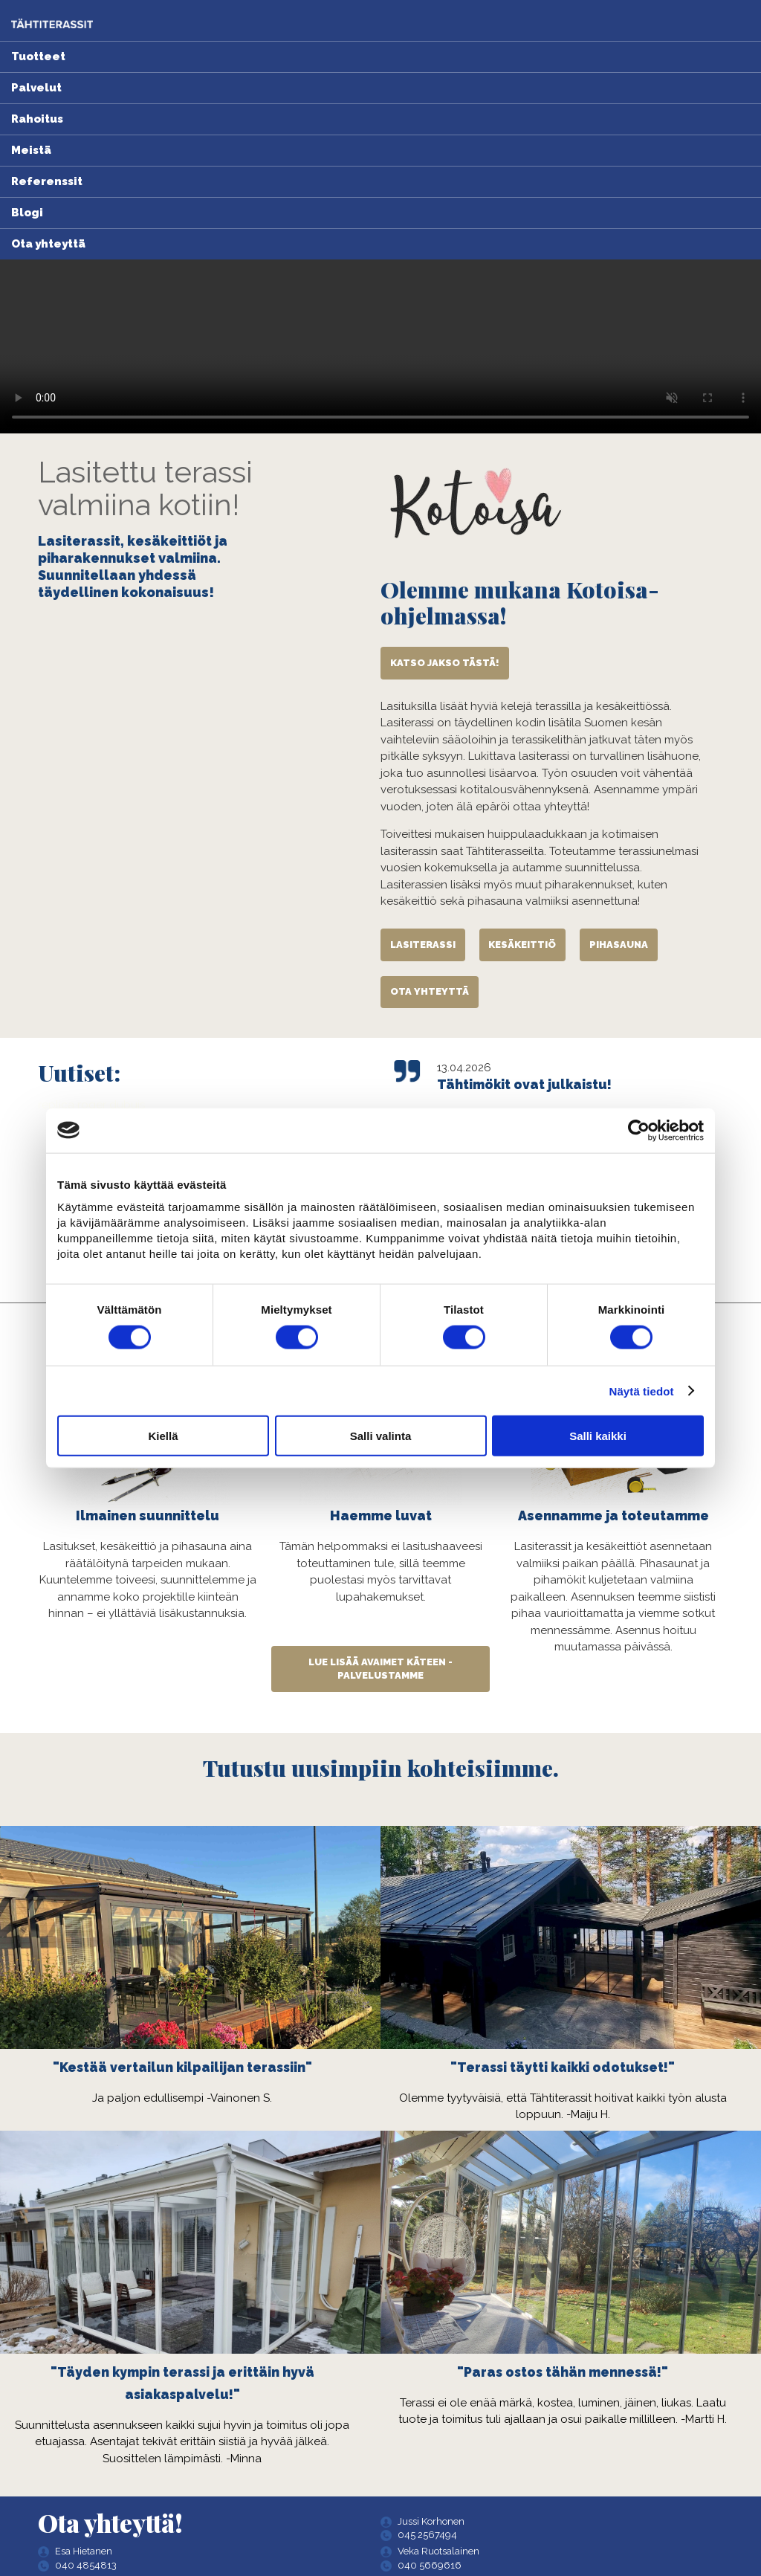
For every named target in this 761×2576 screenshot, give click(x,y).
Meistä (31, 150)
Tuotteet (38, 56)
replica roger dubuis (91, 1104)
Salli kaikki (597, 1436)
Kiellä (163, 1436)
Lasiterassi (423, 944)
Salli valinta (381, 1436)
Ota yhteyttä (48, 244)
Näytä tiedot (641, 1390)
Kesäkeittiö (522, 944)
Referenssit (46, 181)
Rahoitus (37, 119)
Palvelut (36, 87)
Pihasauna (618, 944)
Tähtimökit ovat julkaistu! (524, 1084)
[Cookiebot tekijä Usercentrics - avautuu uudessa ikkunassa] (639, 1130)
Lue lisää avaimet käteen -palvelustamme (380, 1668)
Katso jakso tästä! (444, 662)
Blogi (27, 212)
